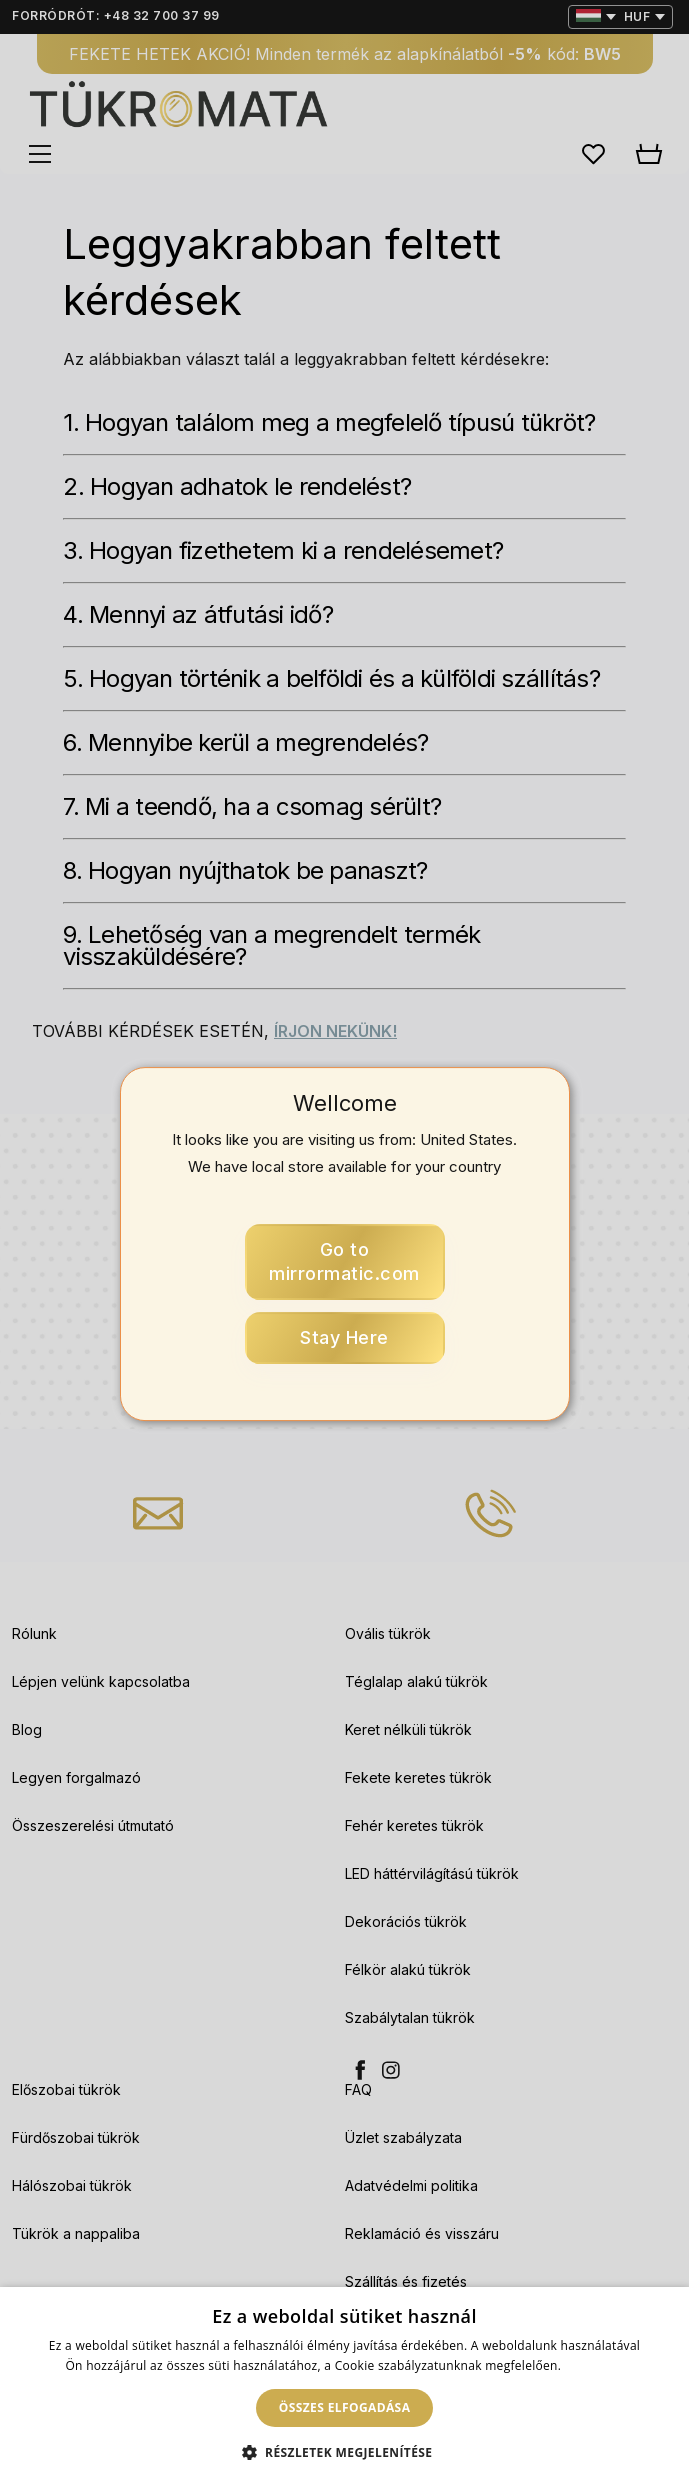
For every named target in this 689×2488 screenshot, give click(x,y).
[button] (345, 2453)
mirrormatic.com (344, 1261)
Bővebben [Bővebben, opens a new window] (594, 2365)
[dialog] (344, 2387)
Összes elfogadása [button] (345, 2407)
